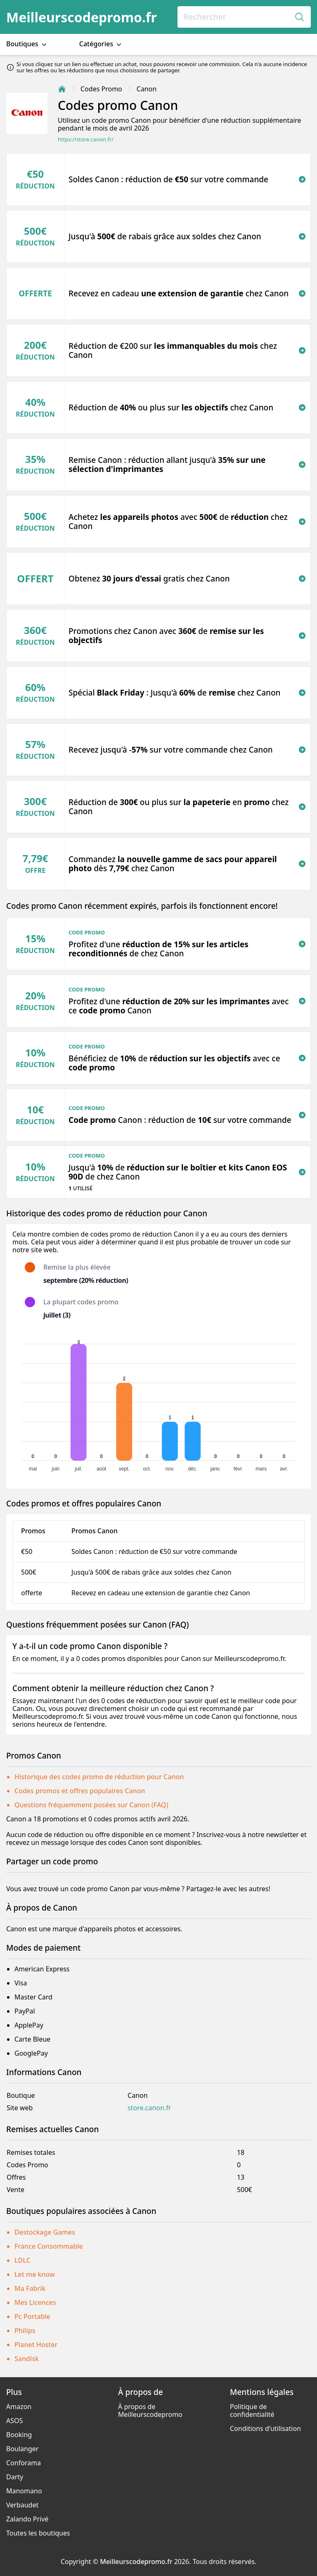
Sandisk (26, 2358)
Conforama (23, 2462)
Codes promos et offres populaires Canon (79, 1790)
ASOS (14, 2420)
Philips (24, 2330)
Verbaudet (22, 2504)
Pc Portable (32, 2316)
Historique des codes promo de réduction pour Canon (99, 1776)
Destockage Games (44, 2232)
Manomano (24, 2490)
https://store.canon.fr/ (86, 139)
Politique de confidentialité (252, 2410)
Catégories (101, 44)
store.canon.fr (149, 2108)
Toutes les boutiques (38, 2533)
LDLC (22, 2260)
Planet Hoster (35, 2344)
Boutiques (27, 44)
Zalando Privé (27, 2519)
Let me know (34, 2274)
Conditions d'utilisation (265, 2428)
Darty (14, 2476)
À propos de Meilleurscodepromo (150, 2410)
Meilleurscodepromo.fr (81, 17)
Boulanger (22, 2448)
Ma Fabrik (30, 2288)
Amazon (18, 2406)
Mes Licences (35, 2302)
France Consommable (48, 2246)
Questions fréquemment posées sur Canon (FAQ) (91, 1804)
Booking (19, 2434)
